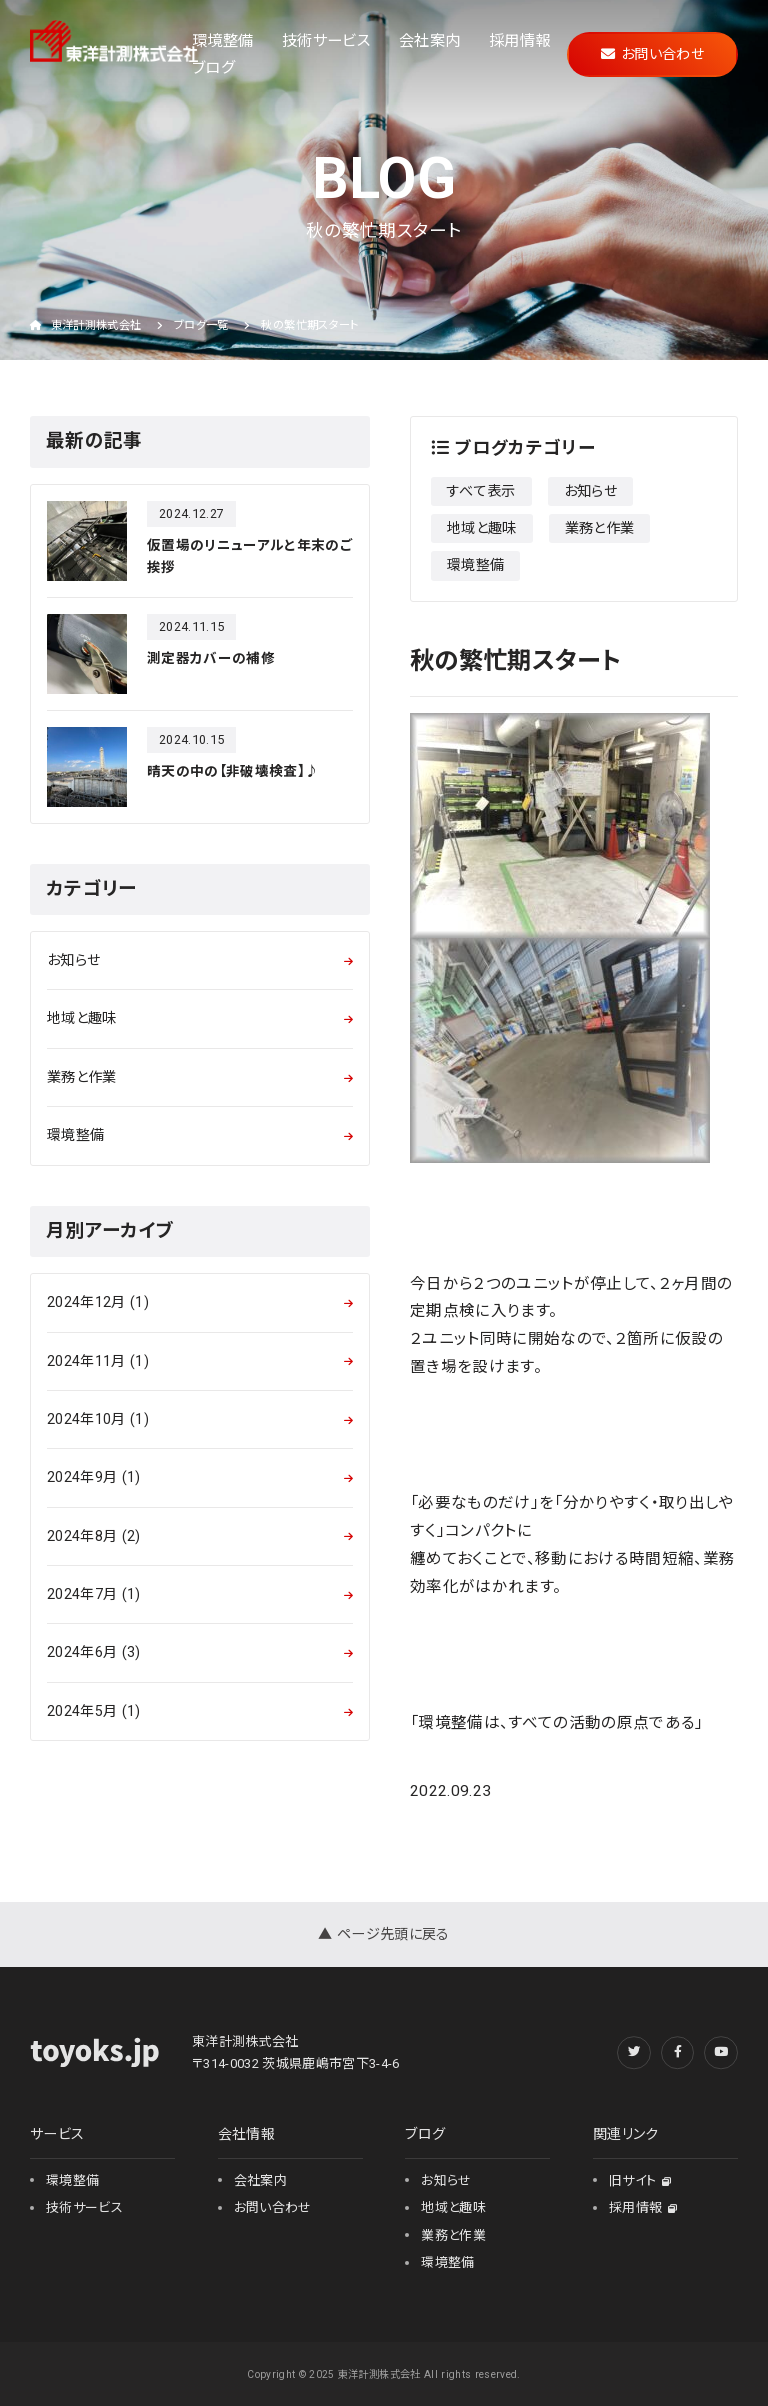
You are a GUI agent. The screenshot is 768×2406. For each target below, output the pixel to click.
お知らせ (590, 491)
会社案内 (429, 40)
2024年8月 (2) (94, 1536)
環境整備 (222, 40)
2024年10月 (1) (98, 1419)
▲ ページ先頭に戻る (383, 1934)
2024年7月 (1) (94, 1594)
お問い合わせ (652, 54)
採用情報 (519, 40)
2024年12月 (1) (98, 1302)
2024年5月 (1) (94, 1711)
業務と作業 (600, 528)
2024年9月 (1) (94, 1477)
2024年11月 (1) (98, 1361)
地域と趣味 (482, 528)
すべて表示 (481, 491)
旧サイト (640, 2180)
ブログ (213, 68)
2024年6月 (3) (94, 1652)
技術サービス (326, 40)
